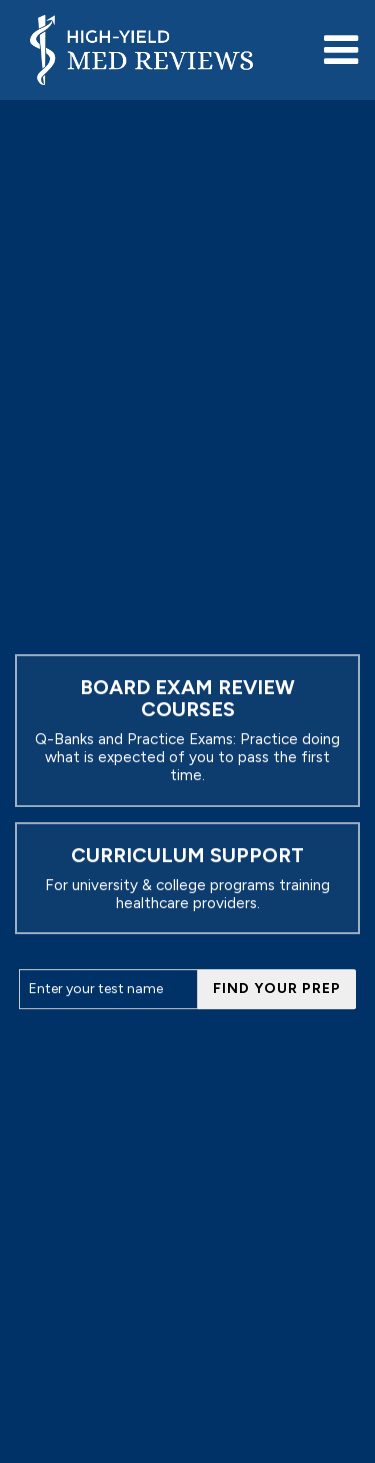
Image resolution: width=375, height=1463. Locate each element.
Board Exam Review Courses (187, 698)
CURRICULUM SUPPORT (187, 855)
